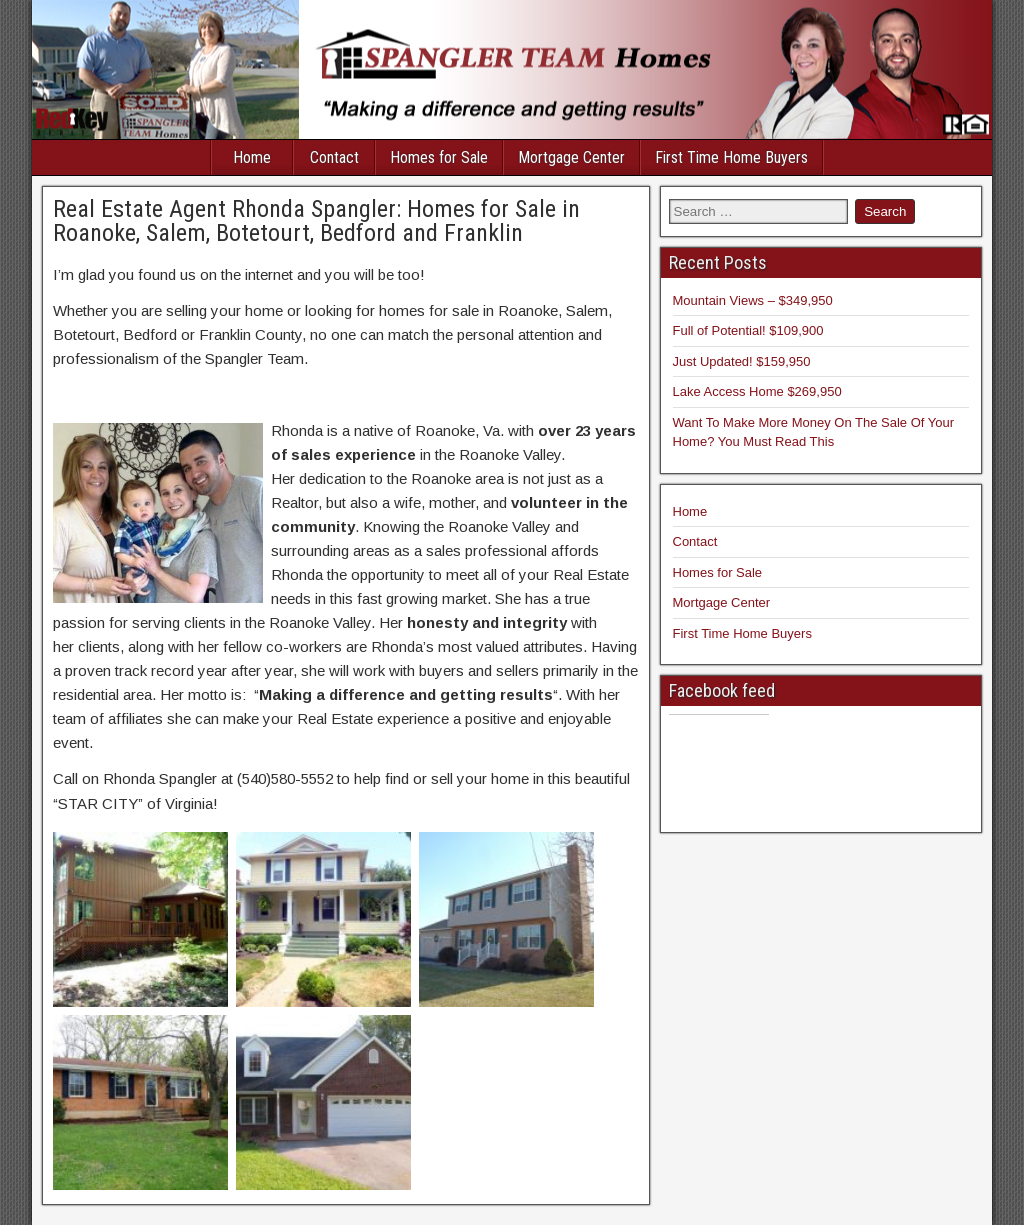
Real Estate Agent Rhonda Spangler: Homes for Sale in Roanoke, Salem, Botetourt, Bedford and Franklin (316, 221)
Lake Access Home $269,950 (757, 391)
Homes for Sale (439, 157)
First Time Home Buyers (731, 157)
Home (252, 157)
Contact (334, 157)
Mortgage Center (571, 157)
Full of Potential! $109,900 (748, 330)
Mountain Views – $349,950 (753, 300)
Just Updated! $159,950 (742, 361)
